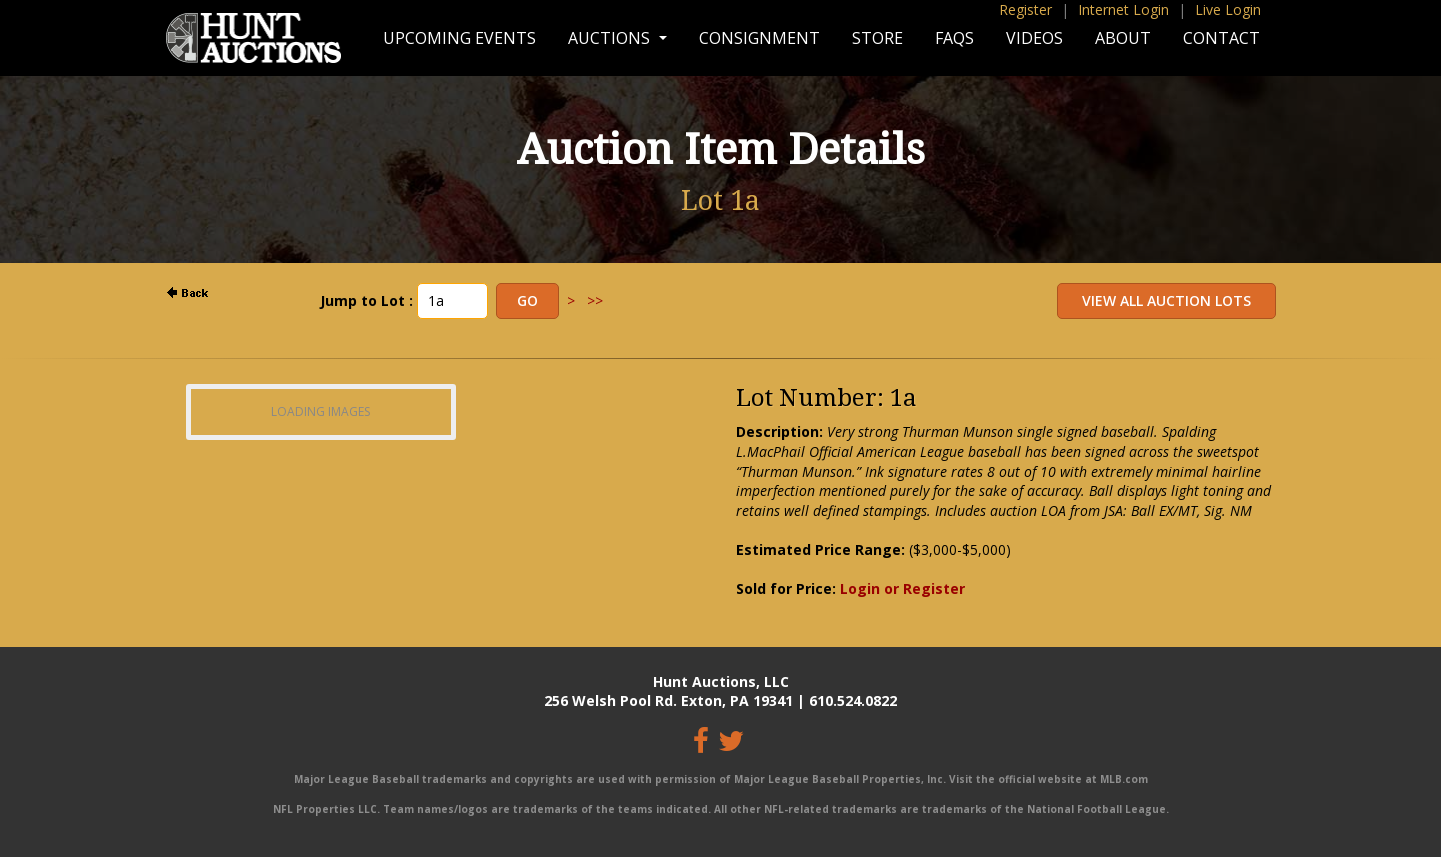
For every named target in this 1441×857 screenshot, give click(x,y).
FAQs (954, 38)
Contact (1221, 38)
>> (595, 300)
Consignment (759, 38)
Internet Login (1123, 9)
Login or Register (902, 588)
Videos (1034, 38)
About (1123, 38)
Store (877, 38)
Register (1025, 9)
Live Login (1228, 9)
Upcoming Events (459, 38)
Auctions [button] (611, 38)
